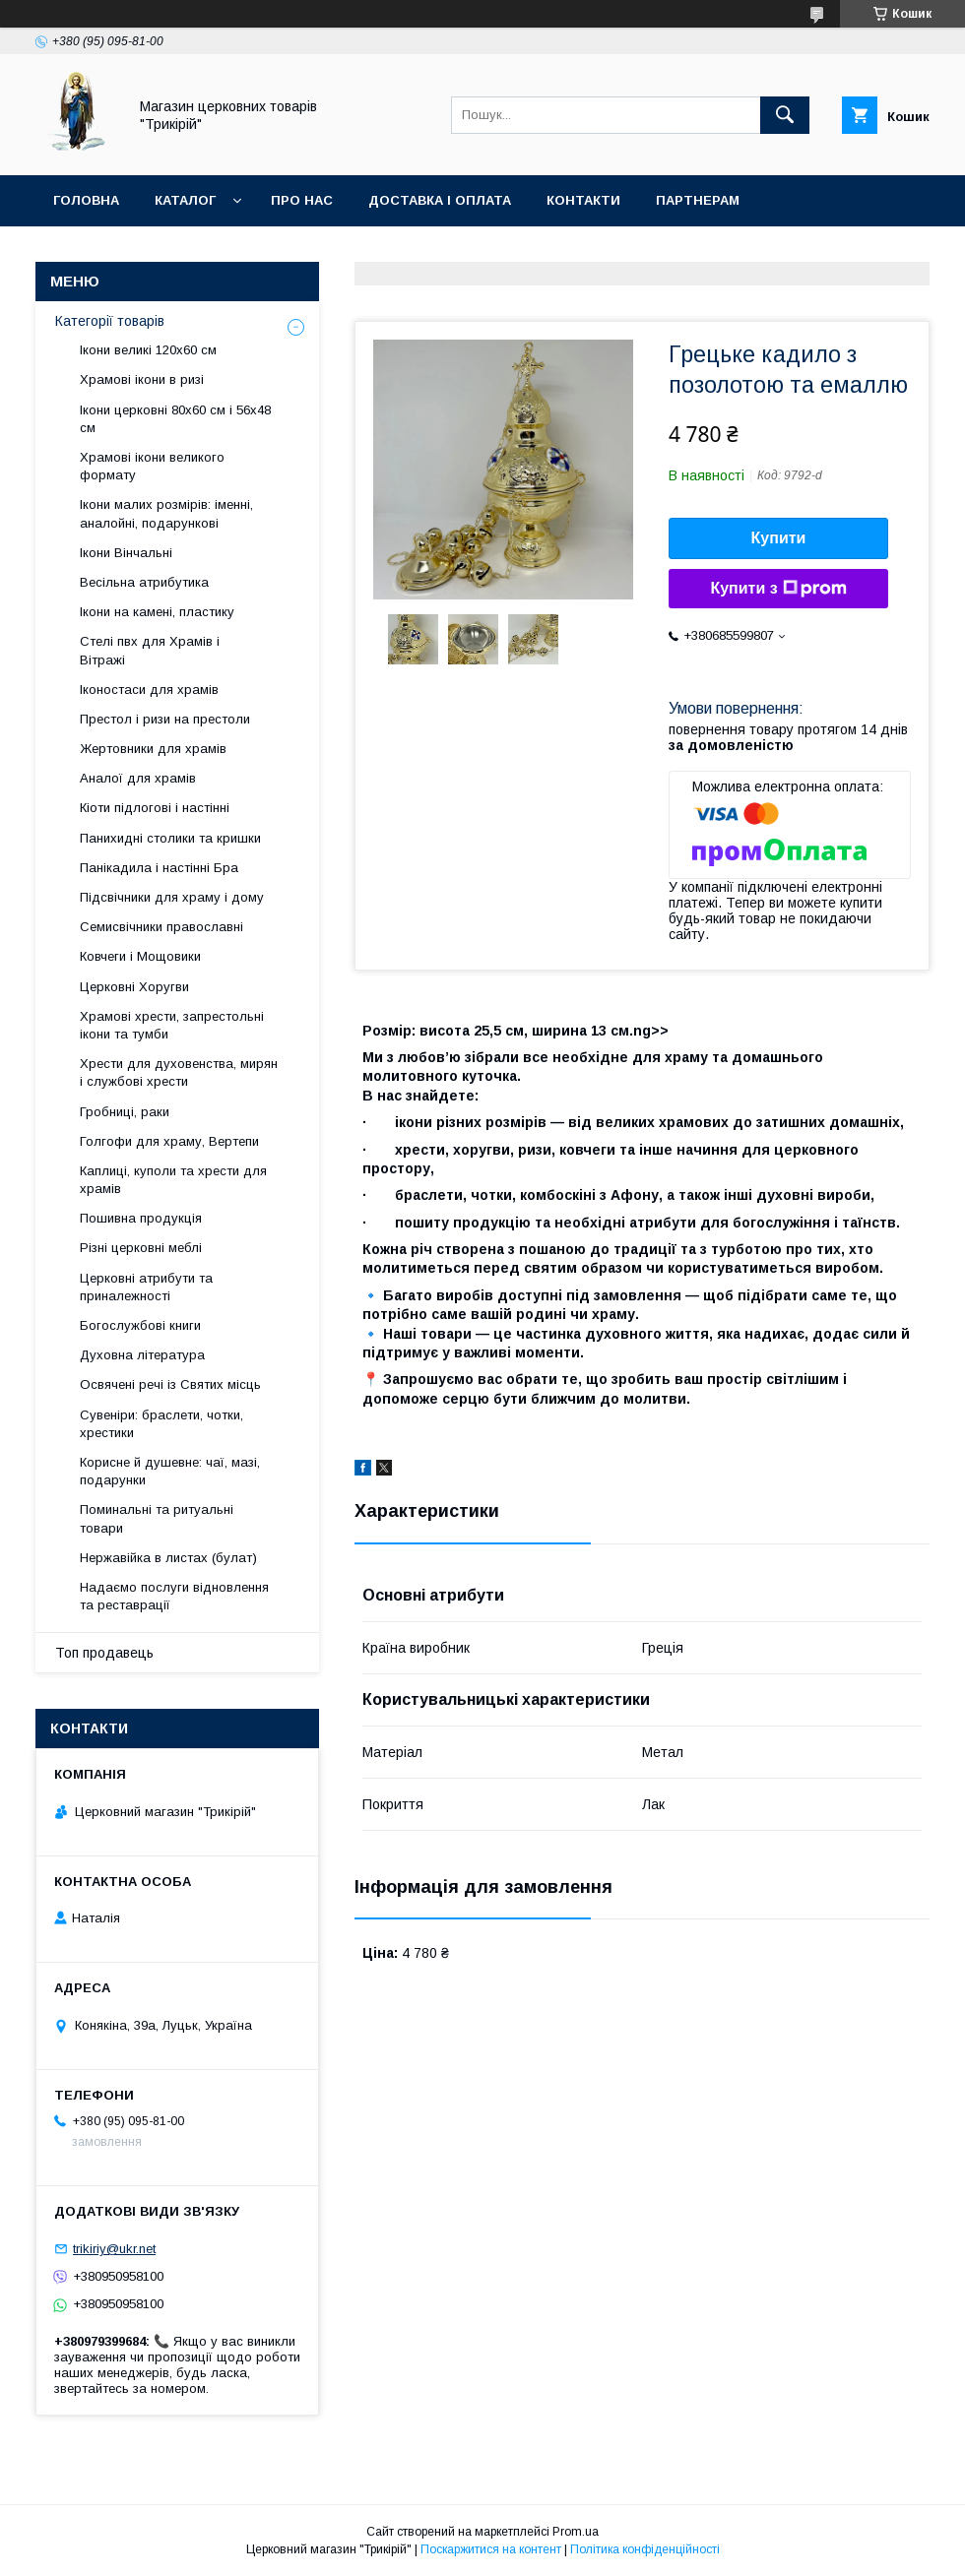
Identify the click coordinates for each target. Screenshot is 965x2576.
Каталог (185, 200)
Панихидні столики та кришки (170, 838)
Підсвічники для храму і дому (172, 897)
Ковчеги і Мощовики (140, 956)
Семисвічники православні (161, 926)
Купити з (778, 588)
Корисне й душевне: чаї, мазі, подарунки (170, 1471)
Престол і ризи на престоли (165, 719)
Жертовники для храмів (153, 748)
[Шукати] (784, 115)
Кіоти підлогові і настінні (154, 807)
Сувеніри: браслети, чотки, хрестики (161, 1424)
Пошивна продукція (141, 1218)
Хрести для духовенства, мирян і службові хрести (179, 1072)
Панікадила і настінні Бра (159, 867)
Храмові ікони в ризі (142, 379)
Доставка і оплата (439, 200)
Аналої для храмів (138, 778)
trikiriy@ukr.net (114, 2248)
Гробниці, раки (124, 1111)
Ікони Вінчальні (126, 552)
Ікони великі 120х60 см (148, 350)
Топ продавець (104, 1653)
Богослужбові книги (140, 1325)
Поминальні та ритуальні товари (156, 1518)
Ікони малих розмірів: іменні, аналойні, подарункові (166, 513)
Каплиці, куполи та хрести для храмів (173, 1179)
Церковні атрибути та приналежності (146, 1287)
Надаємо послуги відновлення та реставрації (174, 1596)
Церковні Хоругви (134, 986)
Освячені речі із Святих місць (170, 1384)
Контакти (583, 200)
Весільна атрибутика (144, 582)
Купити (778, 538)
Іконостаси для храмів (149, 689)
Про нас (302, 200)
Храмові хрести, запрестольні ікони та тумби (172, 1025)
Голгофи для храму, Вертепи (169, 1141)
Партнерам (698, 200)
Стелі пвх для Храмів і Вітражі (150, 650)
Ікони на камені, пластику (157, 611)
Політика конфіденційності (645, 2549)
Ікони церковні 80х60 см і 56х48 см (175, 419)
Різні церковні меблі (141, 1247)
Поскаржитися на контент (490, 2549)
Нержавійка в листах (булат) (168, 1557)
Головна (86, 200)
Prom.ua (575, 2532)
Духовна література (142, 1355)
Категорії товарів (109, 321)
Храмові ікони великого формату (152, 466)
